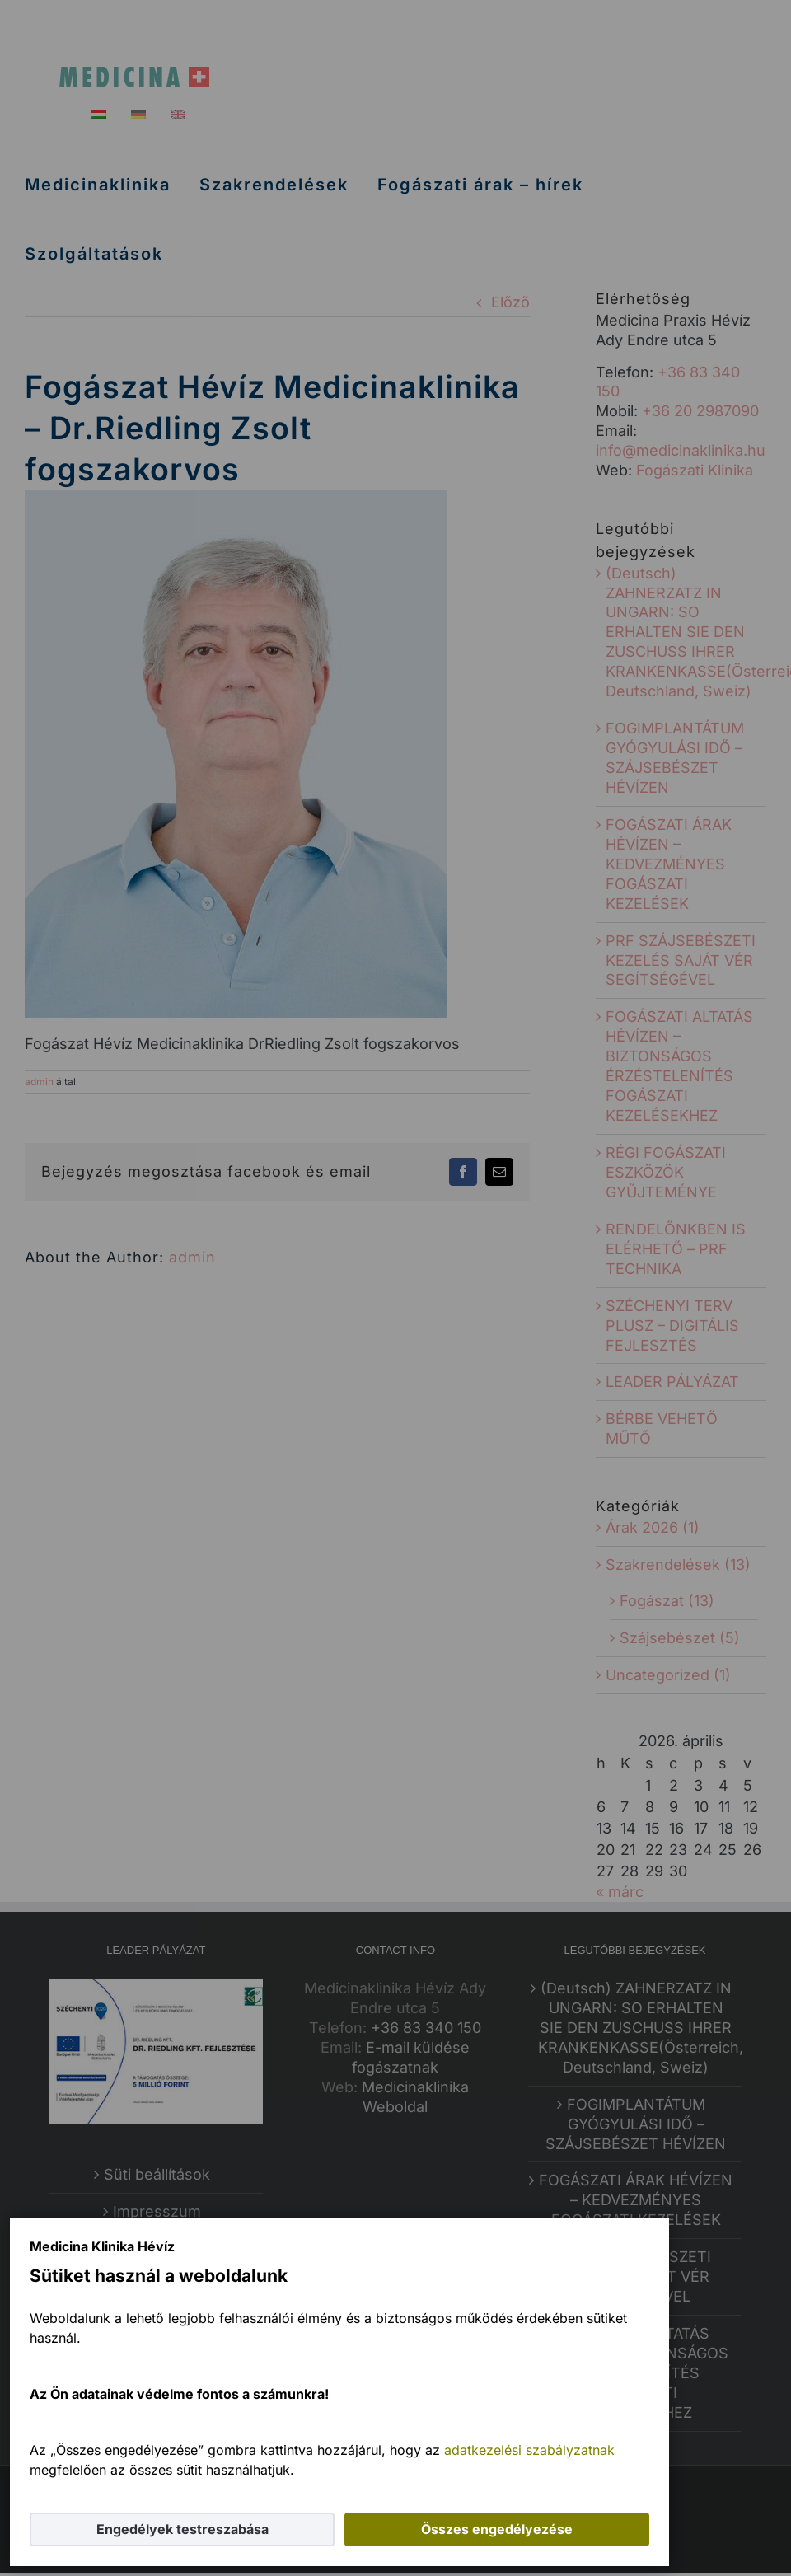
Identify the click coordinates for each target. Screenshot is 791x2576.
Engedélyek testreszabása (182, 2529)
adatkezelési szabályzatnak (529, 2450)
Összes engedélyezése (497, 2529)
